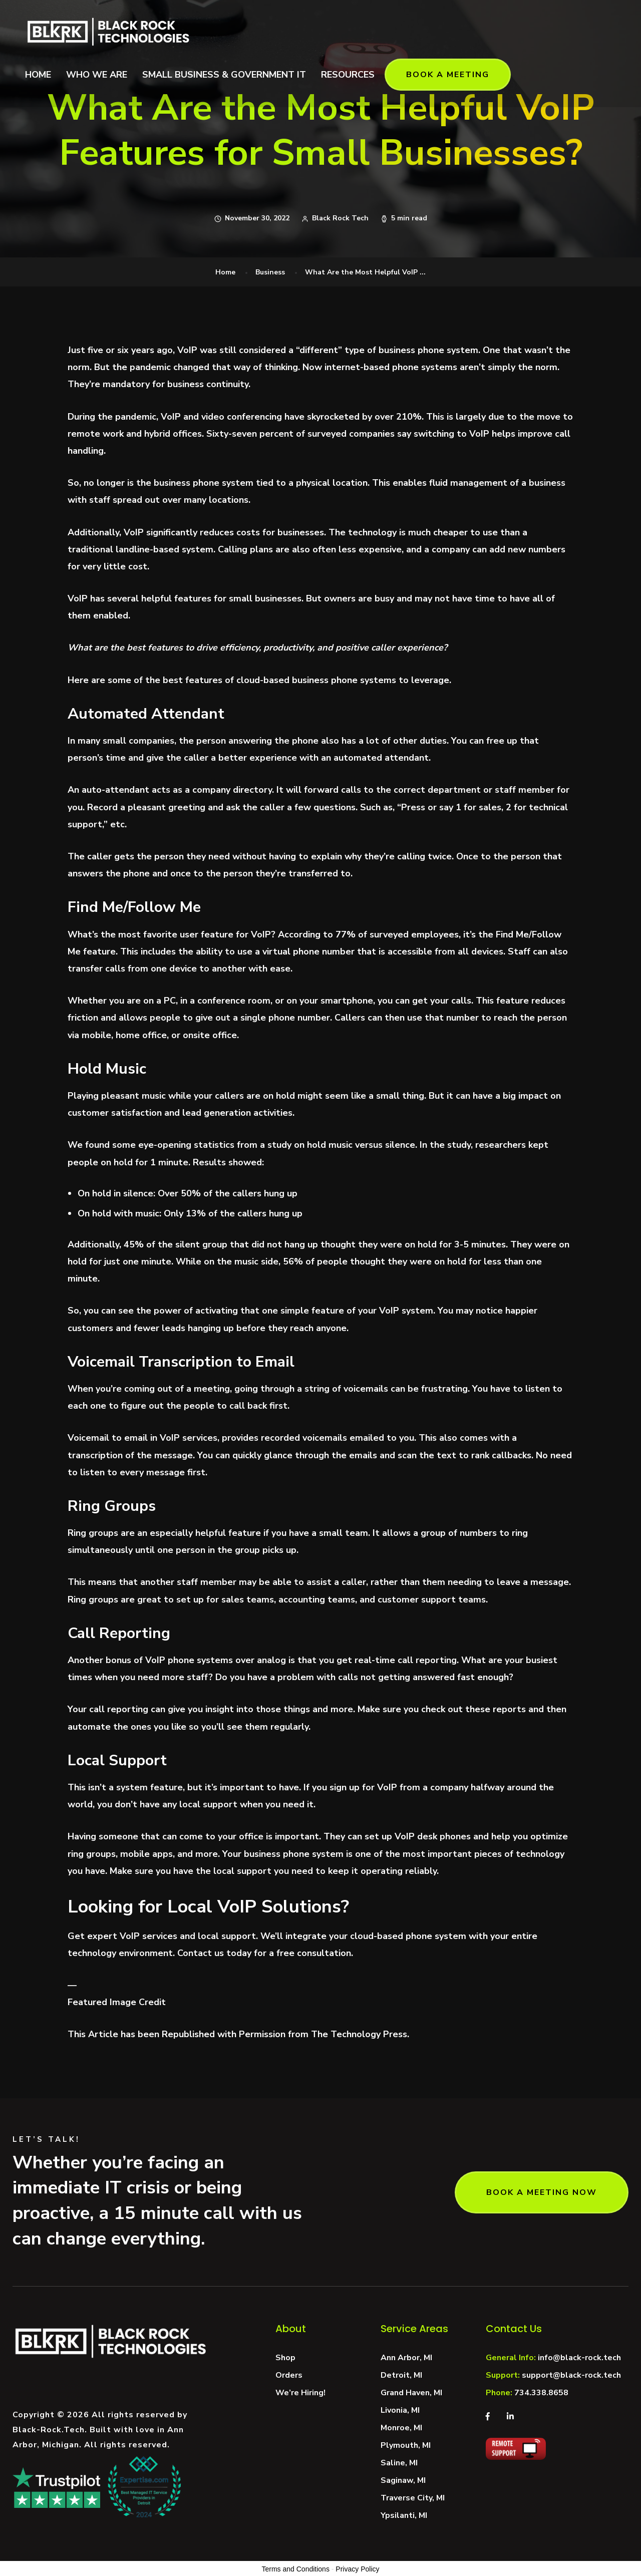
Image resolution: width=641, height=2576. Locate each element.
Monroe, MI (401, 2427)
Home (225, 272)
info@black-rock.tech (579, 2357)
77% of (351, 934)
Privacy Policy (357, 2569)
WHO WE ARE (96, 75)
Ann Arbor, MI (406, 2357)
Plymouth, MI (406, 2445)
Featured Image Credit (117, 2002)
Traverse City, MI (413, 2497)
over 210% (398, 417)
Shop (285, 2357)
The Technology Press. (360, 2034)
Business (270, 272)
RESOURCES (348, 75)
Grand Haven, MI (411, 2392)
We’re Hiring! (300, 2392)
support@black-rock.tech (571, 2375)
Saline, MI (399, 2462)
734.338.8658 (541, 2392)
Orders (288, 2375)
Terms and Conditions (296, 2569)
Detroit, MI (401, 2375)
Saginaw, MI (403, 2480)
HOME (38, 75)
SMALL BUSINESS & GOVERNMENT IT (224, 75)
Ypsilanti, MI (404, 2515)
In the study (445, 1145)
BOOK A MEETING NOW (541, 2192)
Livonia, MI (400, 2410)
